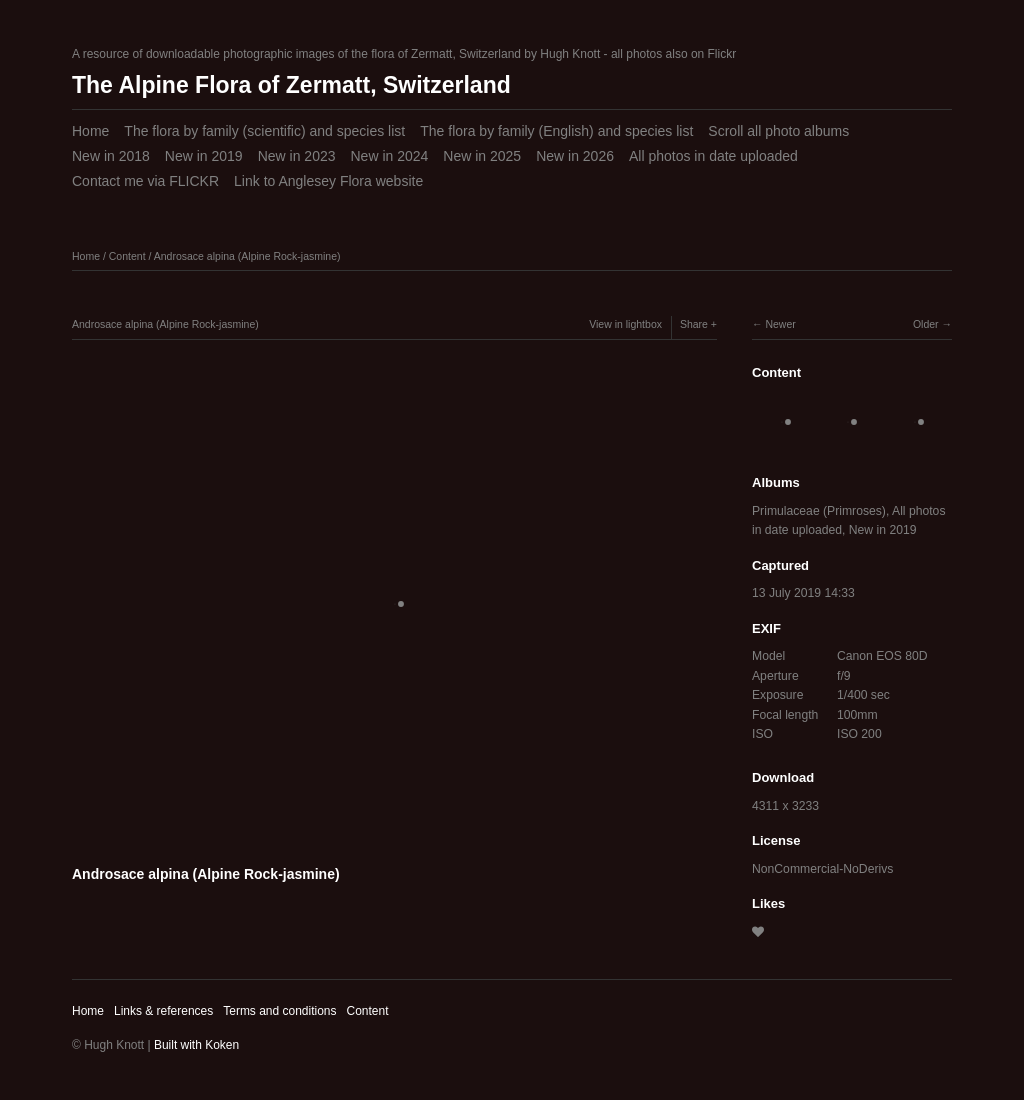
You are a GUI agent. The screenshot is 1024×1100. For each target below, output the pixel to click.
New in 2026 (575, 156)
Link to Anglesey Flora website (328, 181)
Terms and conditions (279, 1011)
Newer (780, 324)
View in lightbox (625, 324)
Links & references (163, 1011)
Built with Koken (196, 1045)
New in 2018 (111, 156)
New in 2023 (297, 156)
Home (90, 131)
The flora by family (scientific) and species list (264, 131)
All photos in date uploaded (713, 156)
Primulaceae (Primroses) (819, 511)
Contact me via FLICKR (145, 181)
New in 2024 (389, 156)
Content (127, 256)
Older (926, 324)
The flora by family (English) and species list (556, 131)
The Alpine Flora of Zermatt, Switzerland (291, 85)
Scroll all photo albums (778, 131)
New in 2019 (204, 156)
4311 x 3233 (785, 806)
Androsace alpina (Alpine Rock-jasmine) (247, 256)
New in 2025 (482, 156)
